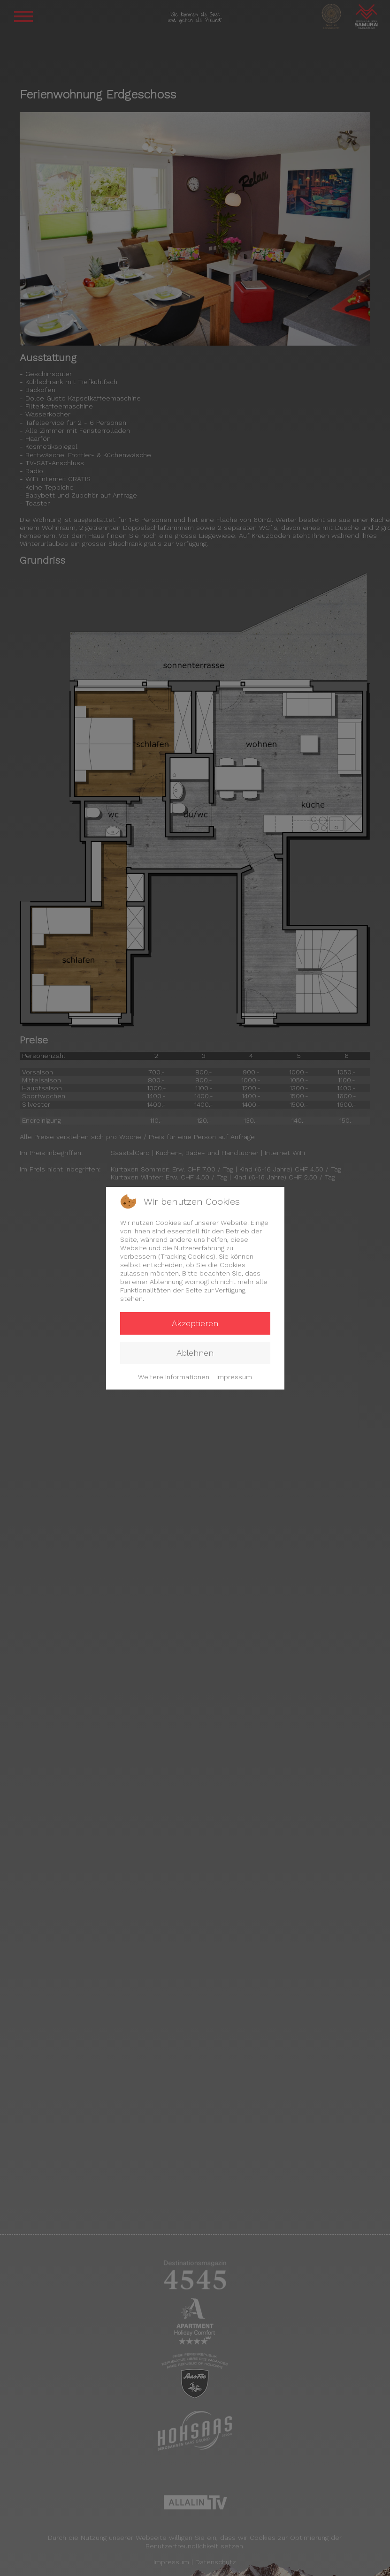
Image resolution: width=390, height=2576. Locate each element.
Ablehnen (195, 1353)
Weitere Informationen (173, 1377)
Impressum (234, 1377)
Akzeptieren (195, 1323)
